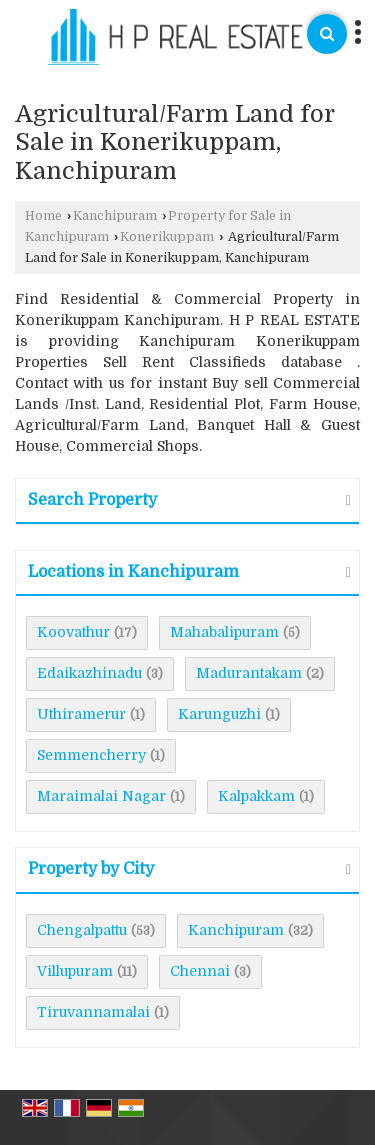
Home (43, 216)
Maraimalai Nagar (101, 796)
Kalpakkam (256, 796)
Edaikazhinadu (89, 673)
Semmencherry (91, 755)
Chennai (200, 971)
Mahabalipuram (224, 632)
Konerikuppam (167, 237)
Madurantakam (249, 673)
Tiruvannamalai (93, 1012)
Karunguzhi (219, 714)
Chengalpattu (82, 930)
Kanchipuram (115, 216)
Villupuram (75, 971)
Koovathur (73, 632)
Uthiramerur (81, 714)
